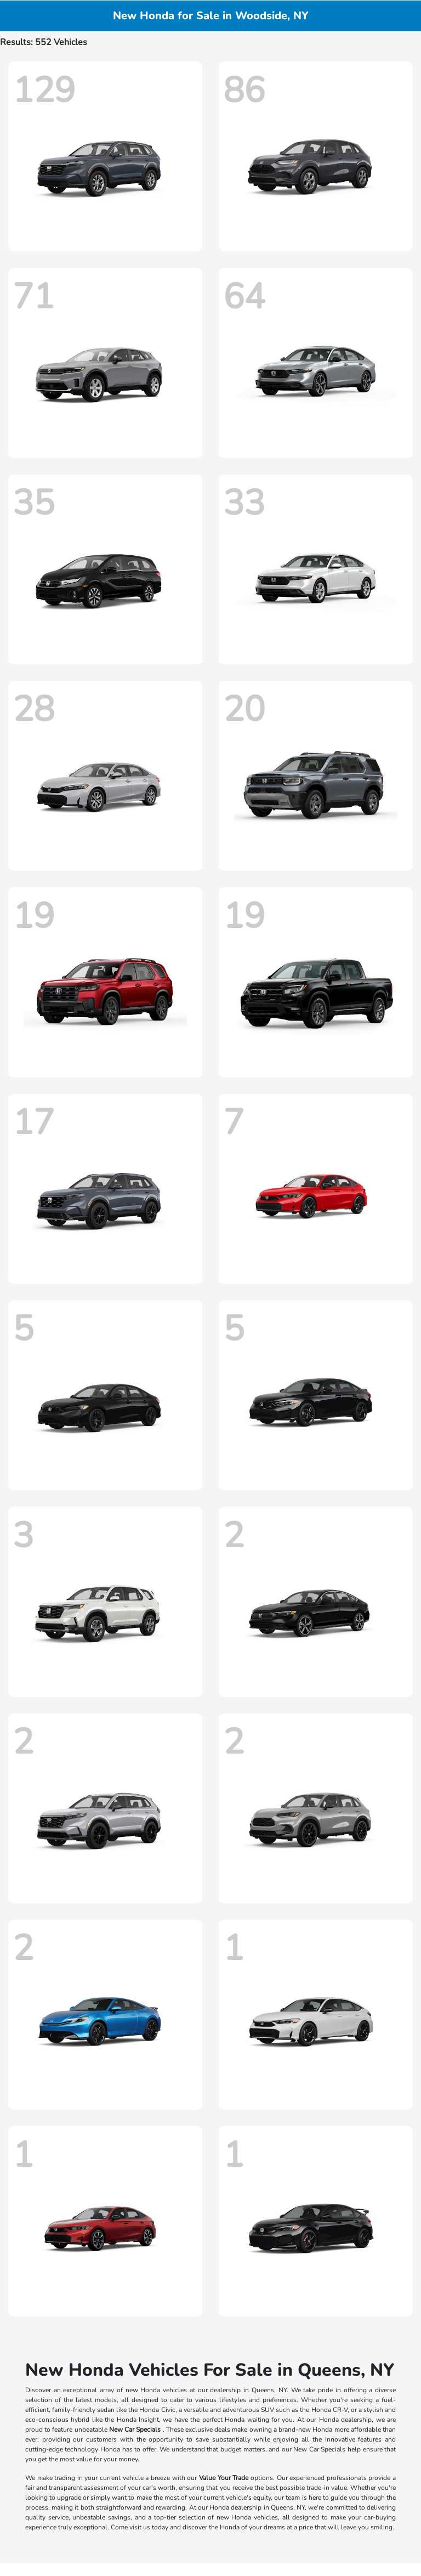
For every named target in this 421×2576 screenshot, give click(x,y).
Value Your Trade (223, 2477)
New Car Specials (135, 2429)
